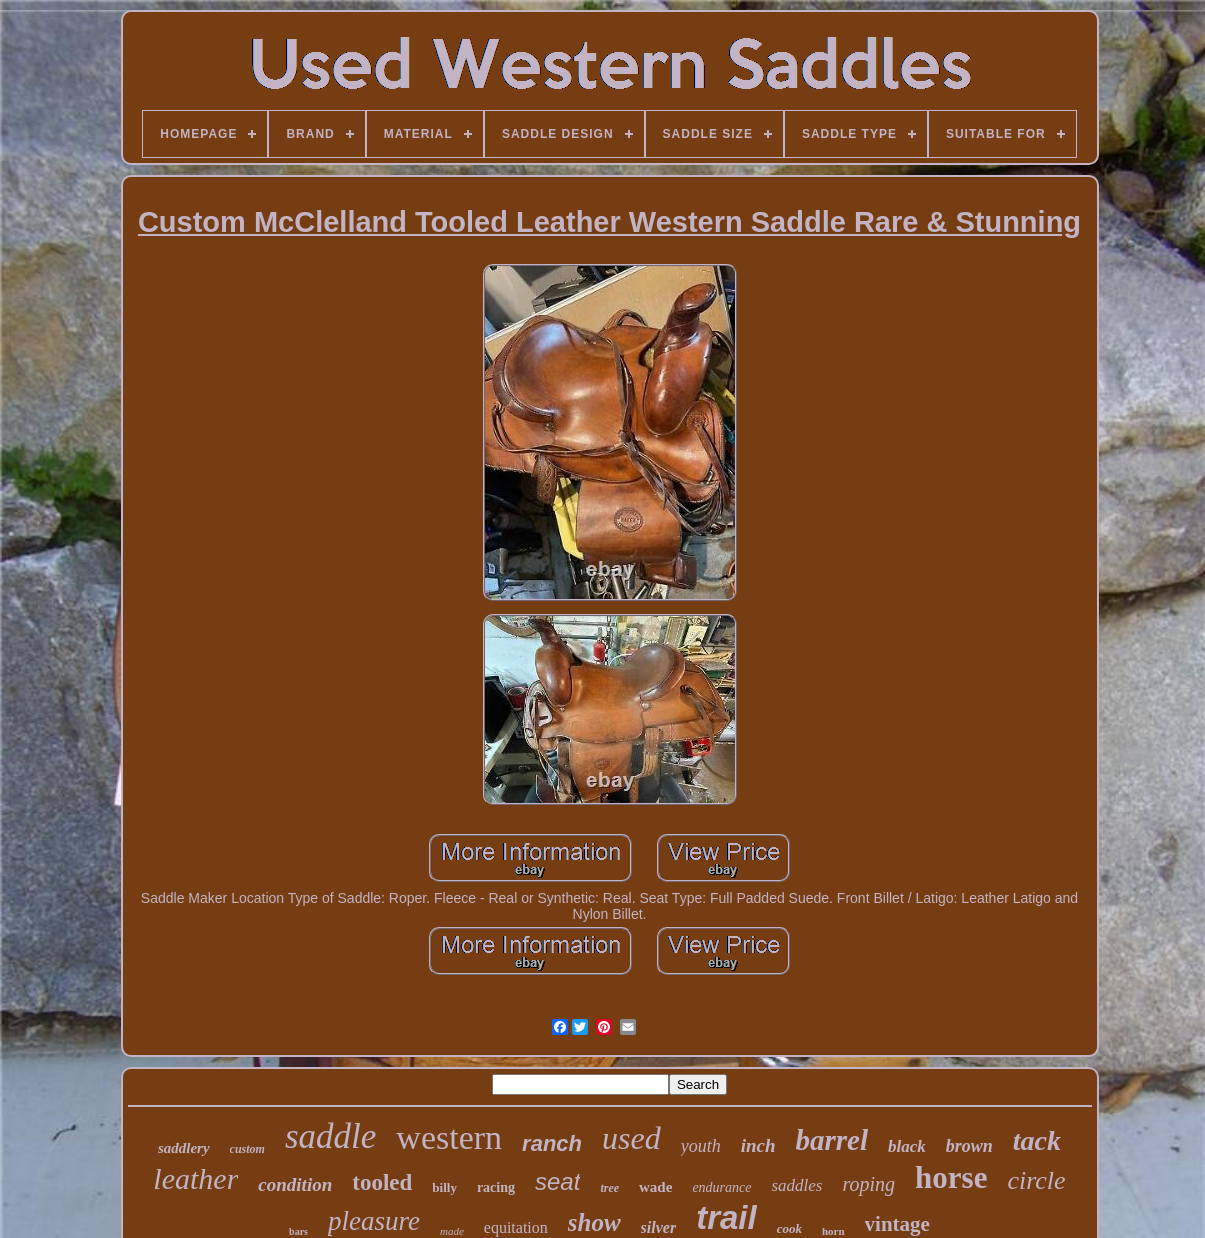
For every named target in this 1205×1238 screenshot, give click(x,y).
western (449, 1137)
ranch (552, 1143)
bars (298, 1231)
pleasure (374, 1221)
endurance (721, 1187)
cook (789, 1228)
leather (195, 1178)
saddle (330, 1136)
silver (659, 1227)
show (594, 1222)
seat (557, 1181)
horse (951, 1177)
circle (1036, 1180)
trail (726, 1217)
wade (655, 1187)
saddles (796, 1185)
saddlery (184, 1148)
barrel (832, 1140)
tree (609, 1188)
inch (758, 1145)
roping (868, 1184)
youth (701, 1146)
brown (969, 1146)
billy (444, 1187)
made (452, 1231)
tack (1037, 1140)
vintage (897, 1224)
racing (496, 1187)
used (631, 1138)
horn (833, 1231)
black (907, 1146)
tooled (382, 1182)
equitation (516, 1227)
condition (295, 1184)
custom (247, 1149)
